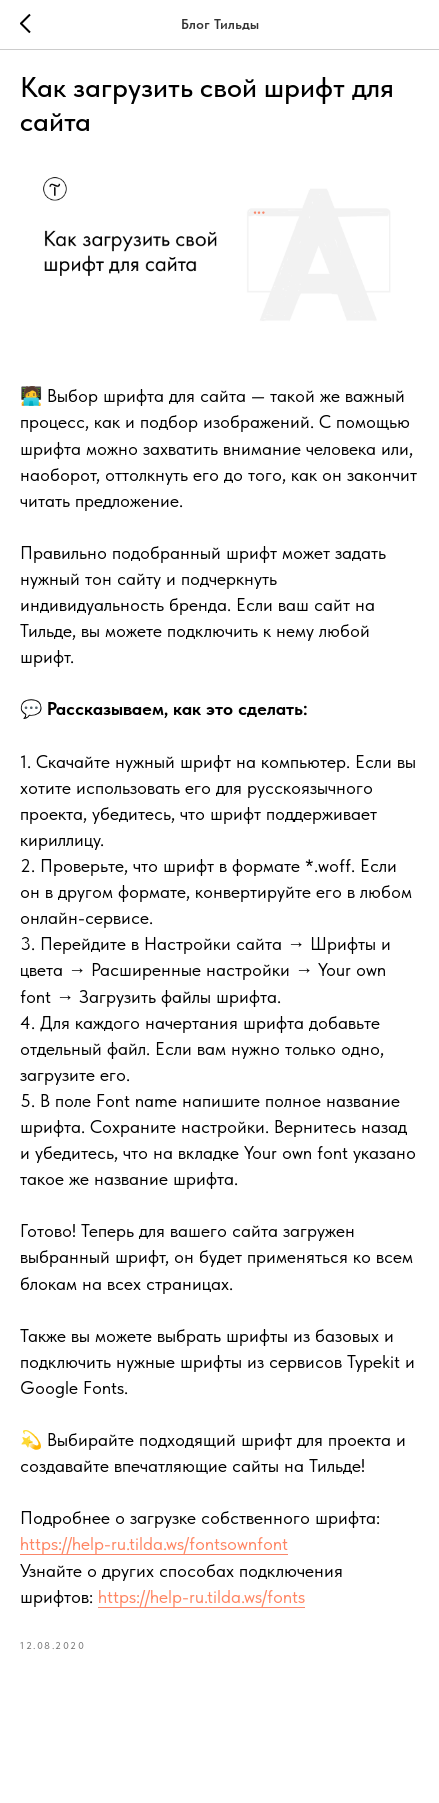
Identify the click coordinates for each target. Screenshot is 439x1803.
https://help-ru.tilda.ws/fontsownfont (154, 1543)
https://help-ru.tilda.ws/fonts (201, 1596)
